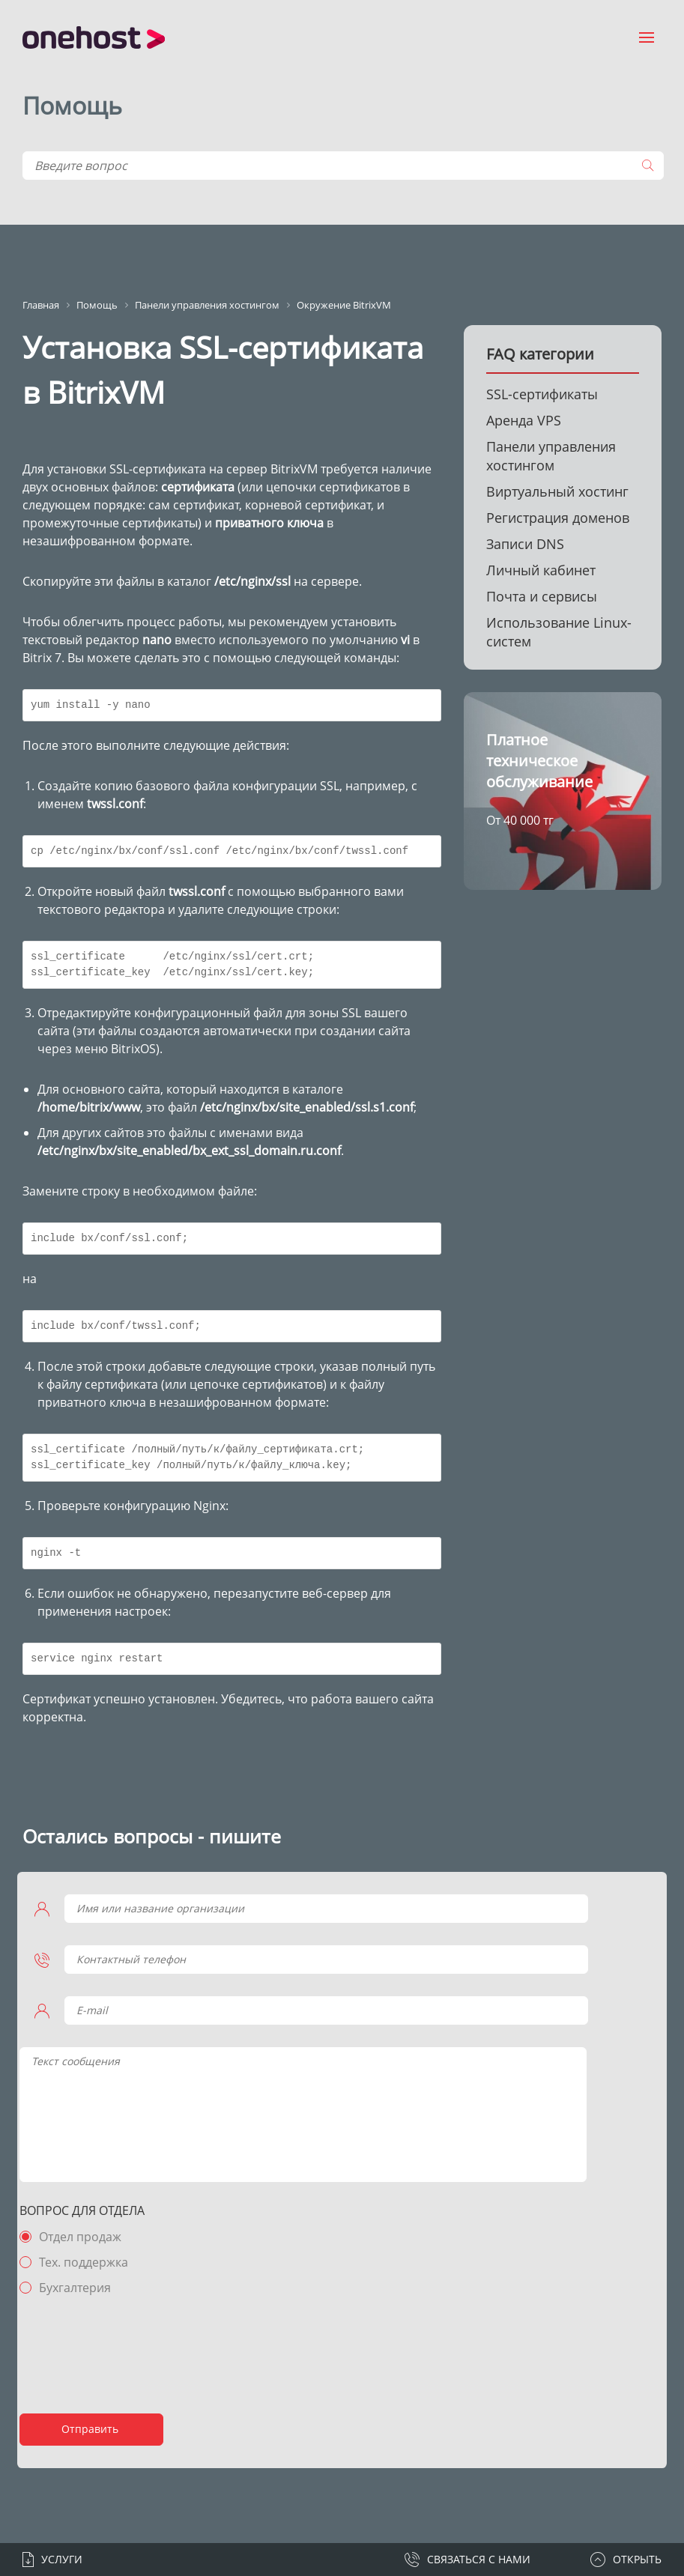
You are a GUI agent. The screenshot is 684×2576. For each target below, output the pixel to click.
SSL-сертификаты (542, 394)
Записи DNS (525, 544)
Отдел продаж (90, 2236)
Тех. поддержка (94, 2262)
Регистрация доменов (557, 518)
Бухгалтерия (85, 2287)
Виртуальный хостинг (557, 491)
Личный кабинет (541, 570)
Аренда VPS (523, 420)
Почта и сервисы (541, 596)
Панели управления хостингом (551, 455)
